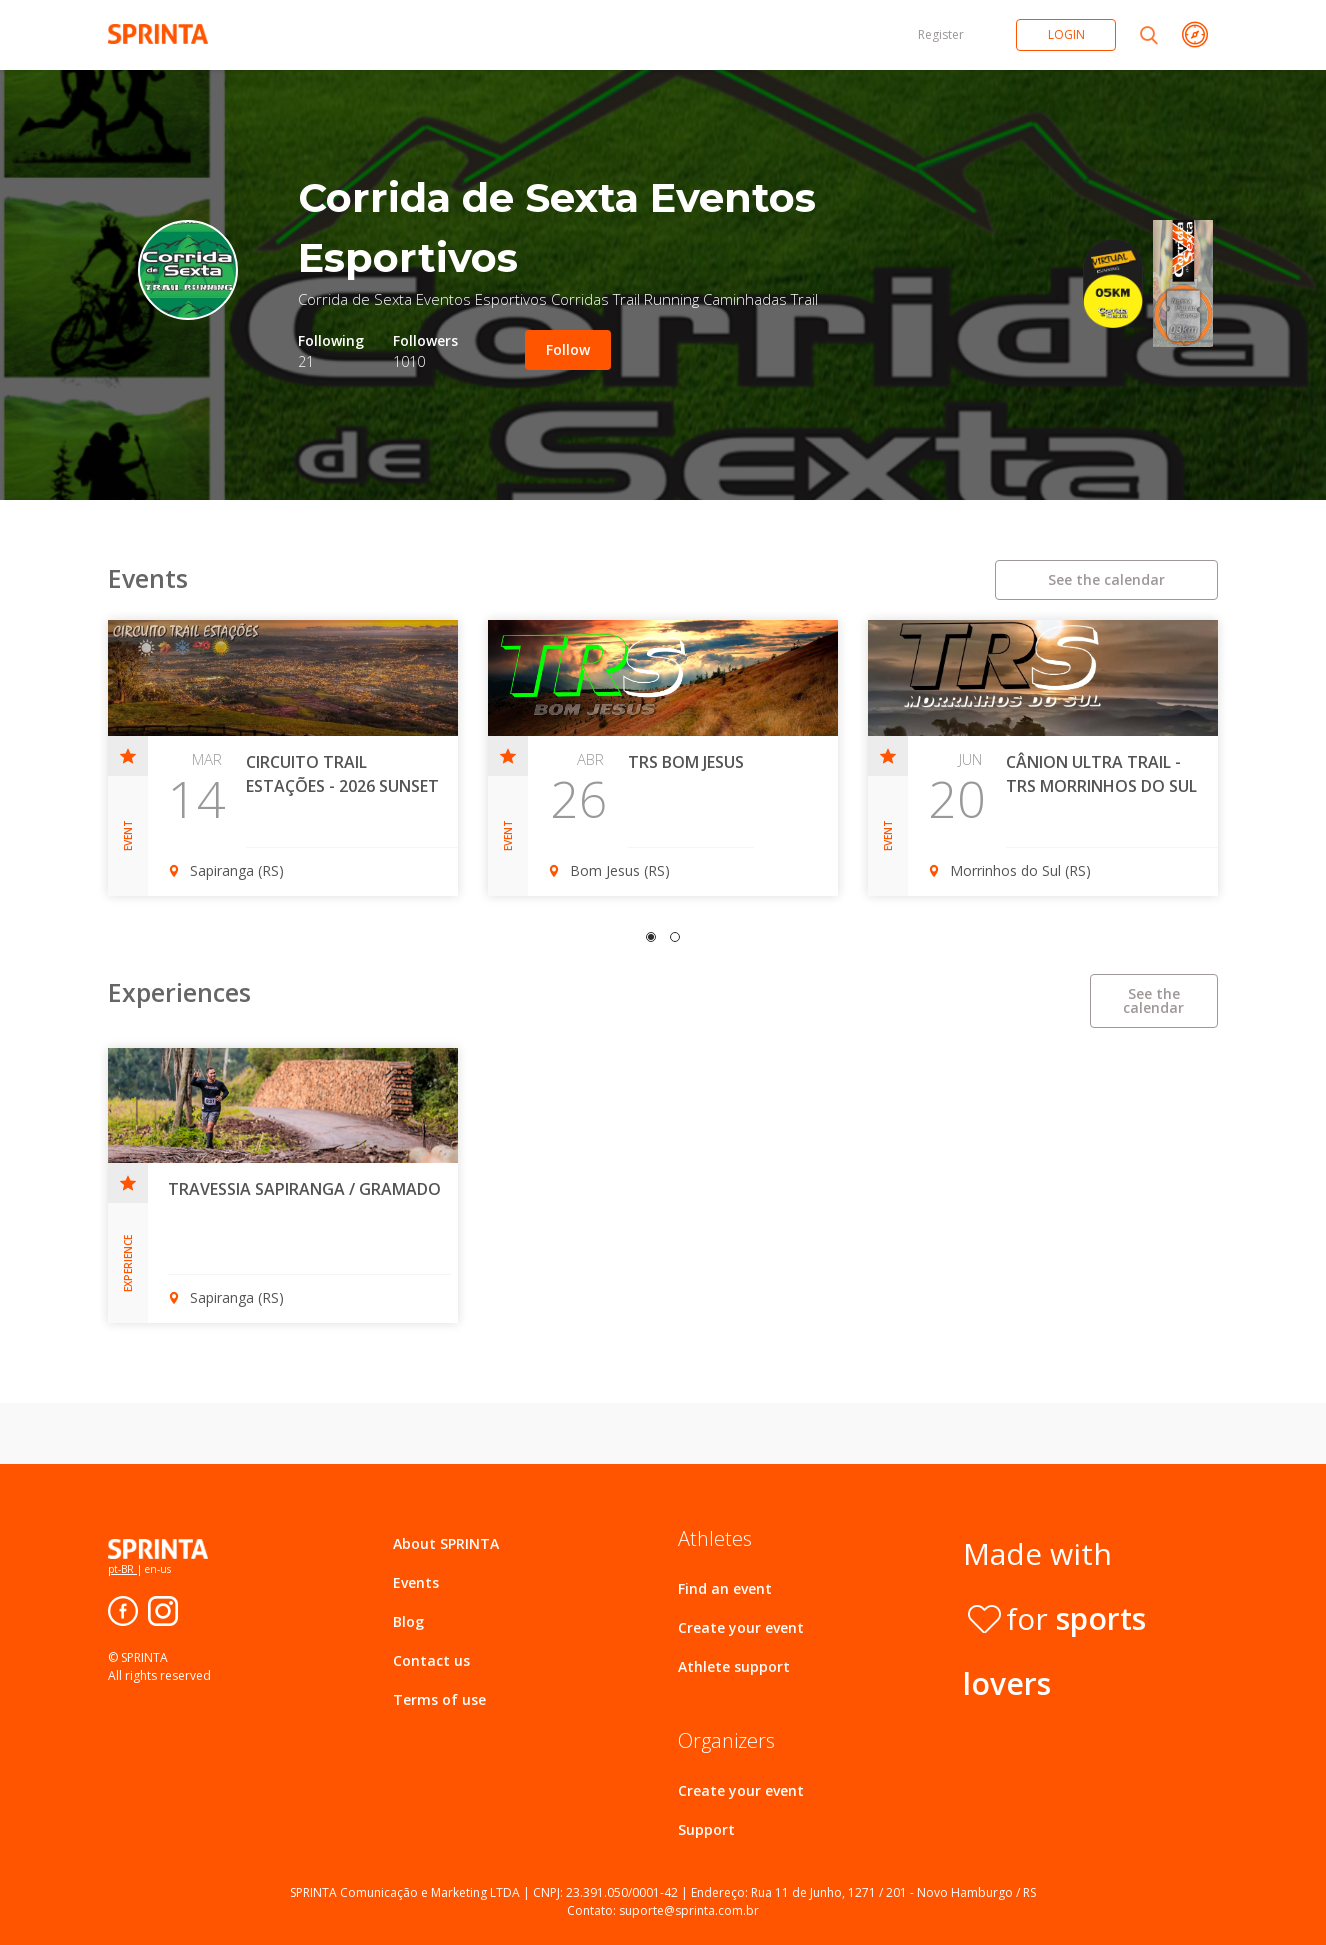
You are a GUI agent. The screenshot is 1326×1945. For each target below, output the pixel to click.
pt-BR (122, 1569)
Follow (568, 349)
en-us (156, 1569)
